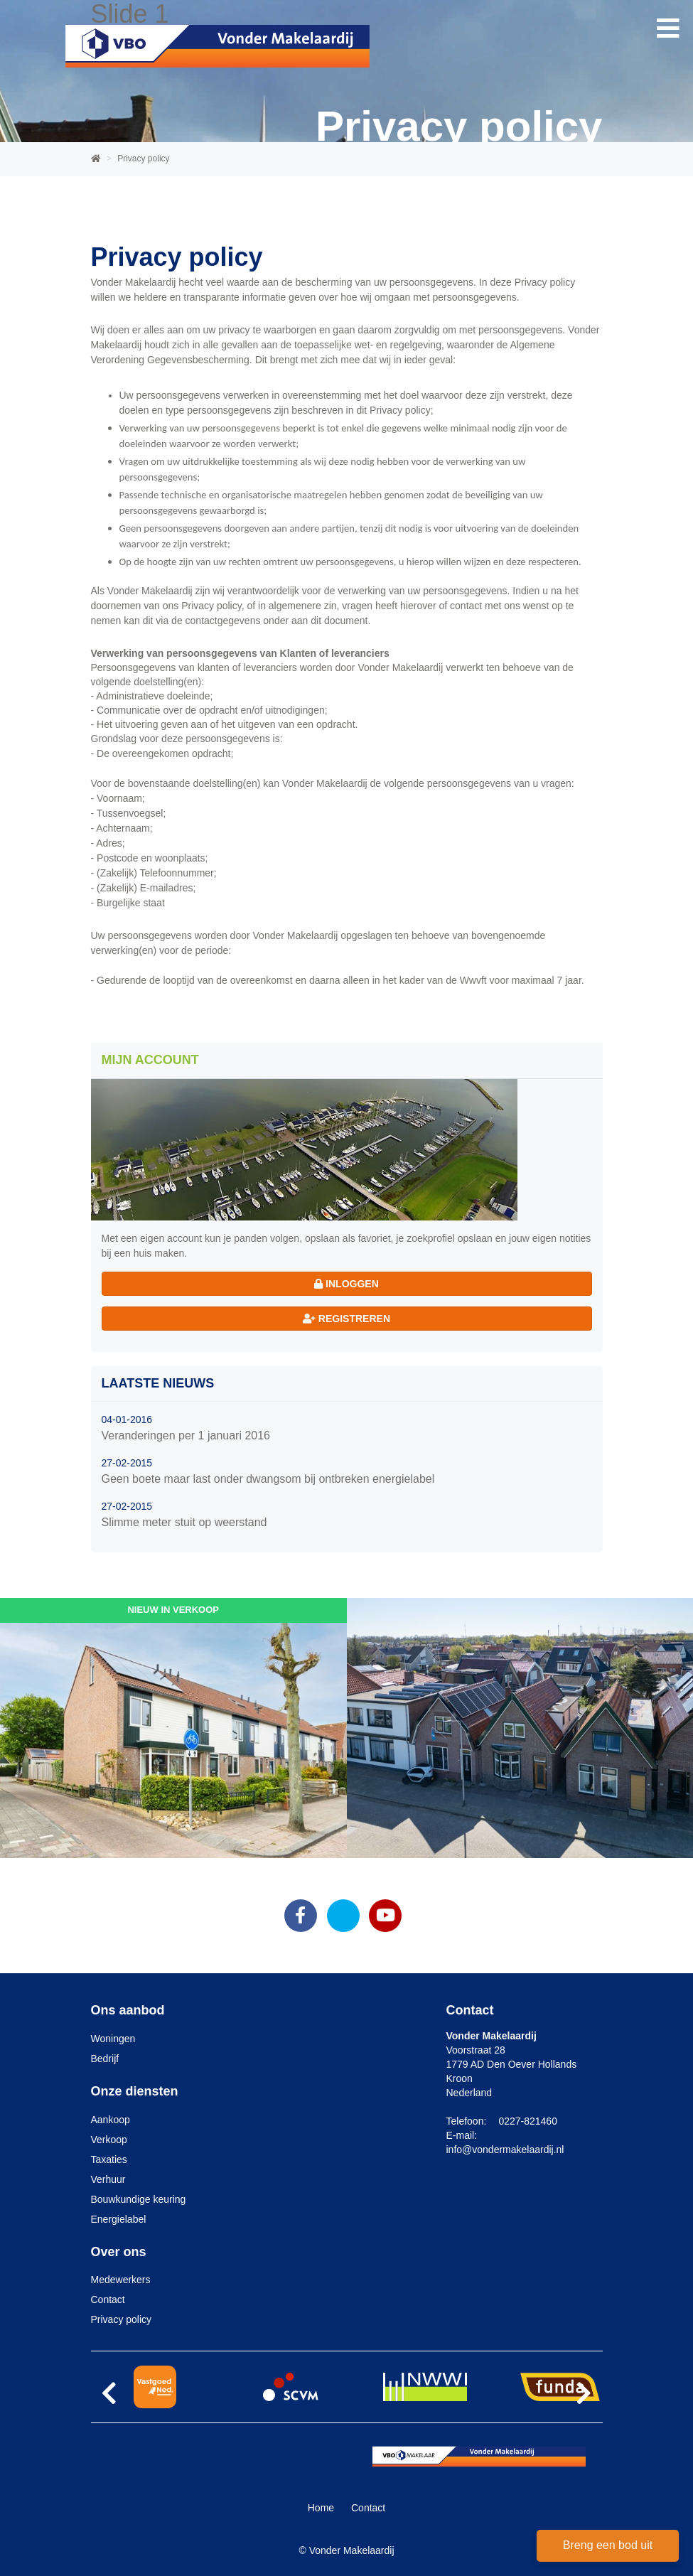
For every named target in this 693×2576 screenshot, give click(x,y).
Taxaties (109, 2159)
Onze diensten (134, 2091)
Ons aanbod (128, 2010)
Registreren (346, 1318)
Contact (108, 2299)
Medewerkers (121, 2279)
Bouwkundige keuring (138, 2199)
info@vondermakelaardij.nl (505, 2149)
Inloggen (346, 1283)
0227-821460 (527, 2121)
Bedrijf (105, 2058)
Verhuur (108, 2179)
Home (321, 2507)
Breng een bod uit (607, 2545)
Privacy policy (121, 2319)
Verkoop (109, 2139)
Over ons (118, 2252)
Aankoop (110, 2119)
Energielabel (118, 2219)
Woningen (113, 2038)
